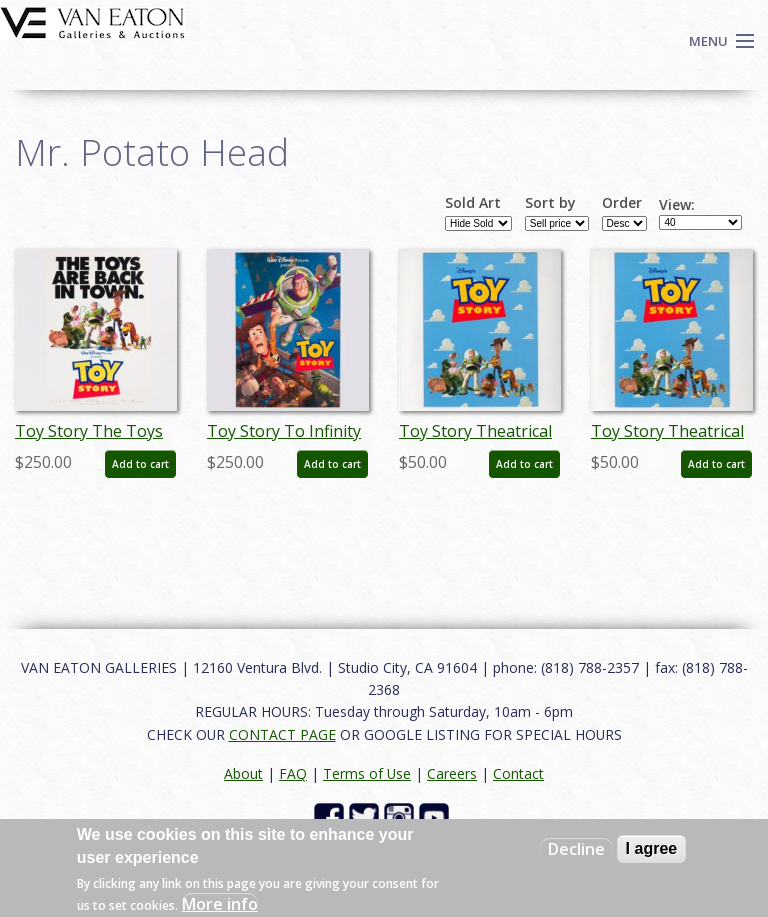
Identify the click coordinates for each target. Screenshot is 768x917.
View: (677, 205)
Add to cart (140, 464)
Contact (518, 773)
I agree (652, 848)
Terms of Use (367, 773)
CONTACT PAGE (282, 734)
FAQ (293, 773)
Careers (452, 773)
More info (220, 904)
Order (622, 203)
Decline (576, 849)
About (243, 773)
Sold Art (473, 203)
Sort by (550, 203)
